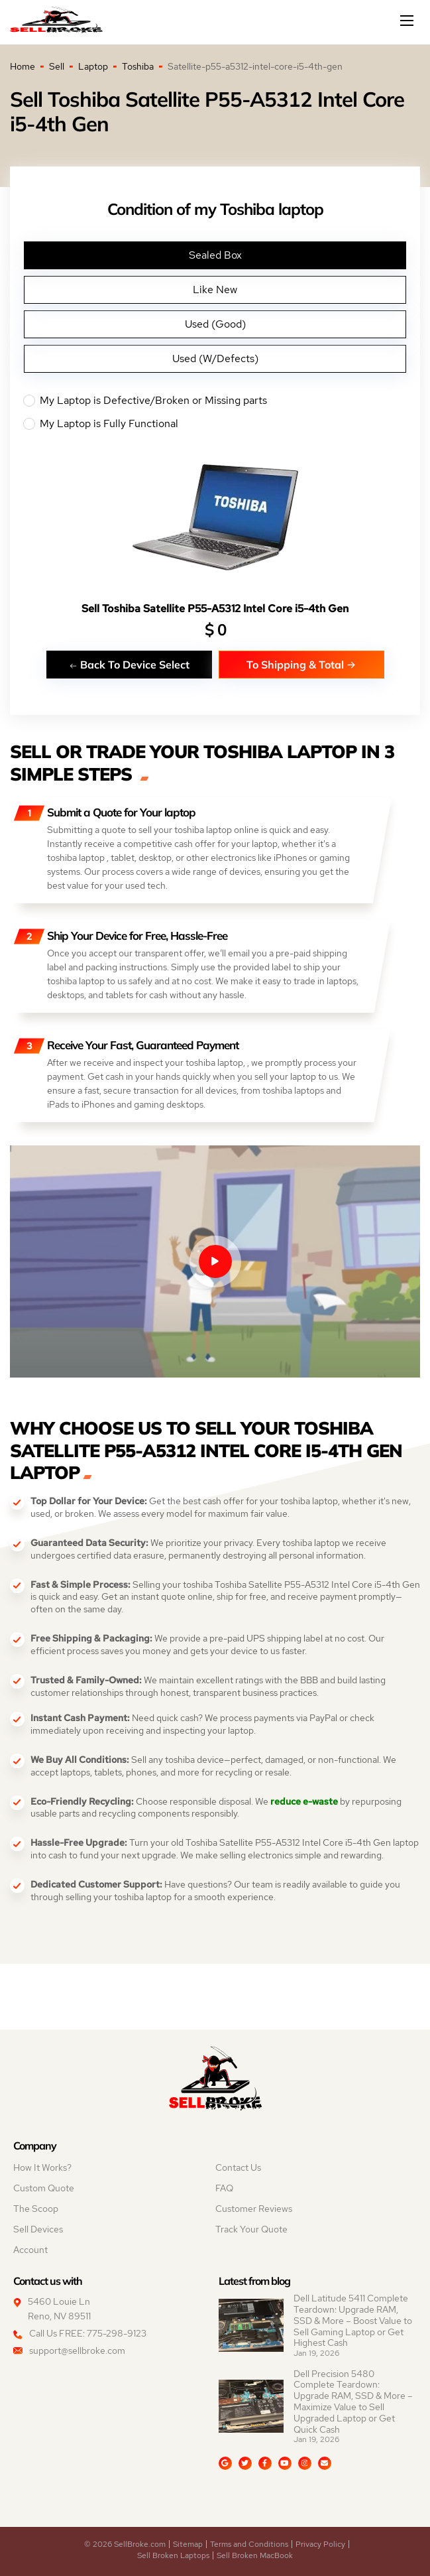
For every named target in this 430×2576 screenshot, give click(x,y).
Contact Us (238, 2167)
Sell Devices (38, 2229)
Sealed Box (215, 255)
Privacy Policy (320, 2544)
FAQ (224, 2188)
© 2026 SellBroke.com (125, 2544)
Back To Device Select (129, 664)
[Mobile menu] (408, 20)
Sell (56, 66)
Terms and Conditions (249, 2544)
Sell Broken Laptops (173, 2555)
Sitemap (188, 2544)
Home (22, 66)
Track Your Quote (251, 2229)
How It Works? (42, 2167)
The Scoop (35, 2209)
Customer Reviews (253, 2209)
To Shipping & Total (301, 664)
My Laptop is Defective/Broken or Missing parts (215, 400)
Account (30, 2250)
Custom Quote (43, 2188)
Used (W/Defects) (215, 358)
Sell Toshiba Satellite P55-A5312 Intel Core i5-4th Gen (215, 608)
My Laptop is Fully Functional (215, 423)
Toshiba (138, 66)
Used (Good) (215, 324)
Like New (215, 289)
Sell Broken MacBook (255, 2555)
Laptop (93, 66)
